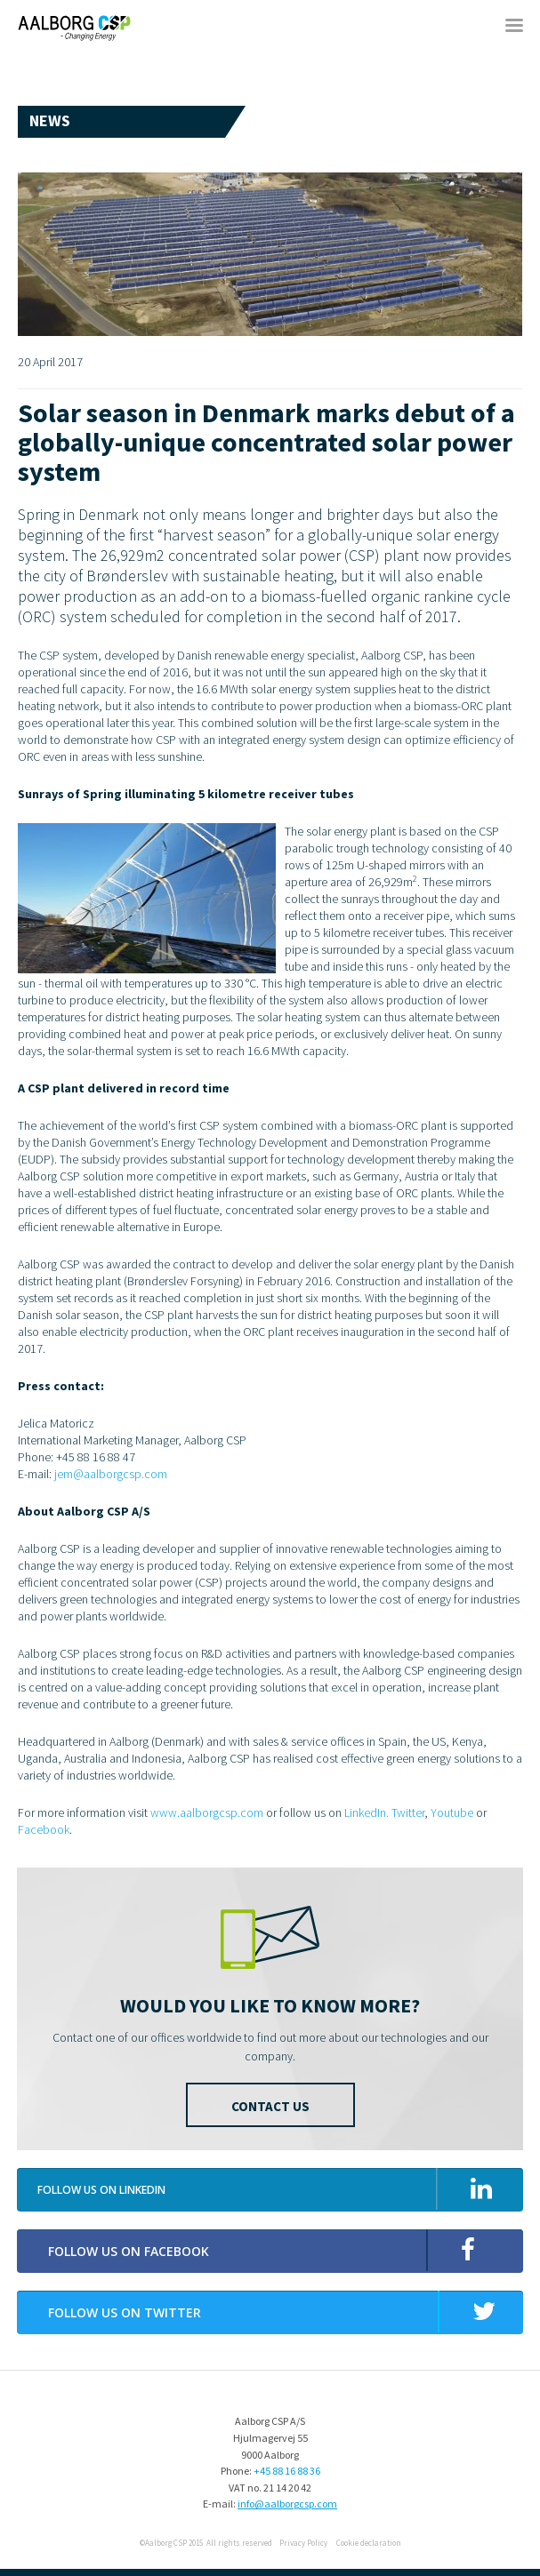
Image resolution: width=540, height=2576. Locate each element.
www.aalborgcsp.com (206, 1812)
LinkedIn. (366, 1812)
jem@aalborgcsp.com (110, 1474)
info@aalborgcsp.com (287, 2503)
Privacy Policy (303, 2543)
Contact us (270, 2106)
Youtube (452, 1812)
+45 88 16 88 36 (287, 2470)
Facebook (43, 1829)
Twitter (407, 1812)
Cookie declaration (368, 2543)
